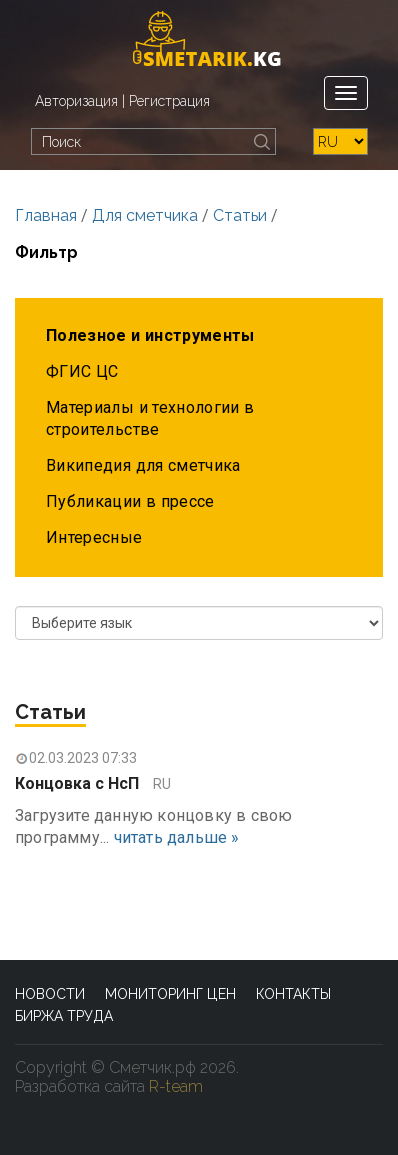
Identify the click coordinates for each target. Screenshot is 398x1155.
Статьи (240, 215)
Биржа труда (64, 1016)
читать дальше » (177, 837)
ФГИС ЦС (82, 371)
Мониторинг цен (170, 994)
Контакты (293, 994)
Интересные (94, 537)
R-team (176, 1086)
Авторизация (76, 101)
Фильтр (46, 252)
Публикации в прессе (130, 501)
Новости (50, 994)
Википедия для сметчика (143, 465)
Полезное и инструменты (150, 335)
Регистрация (169, 101)
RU (162, 784)
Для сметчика (145, 215)
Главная (46, 215)
